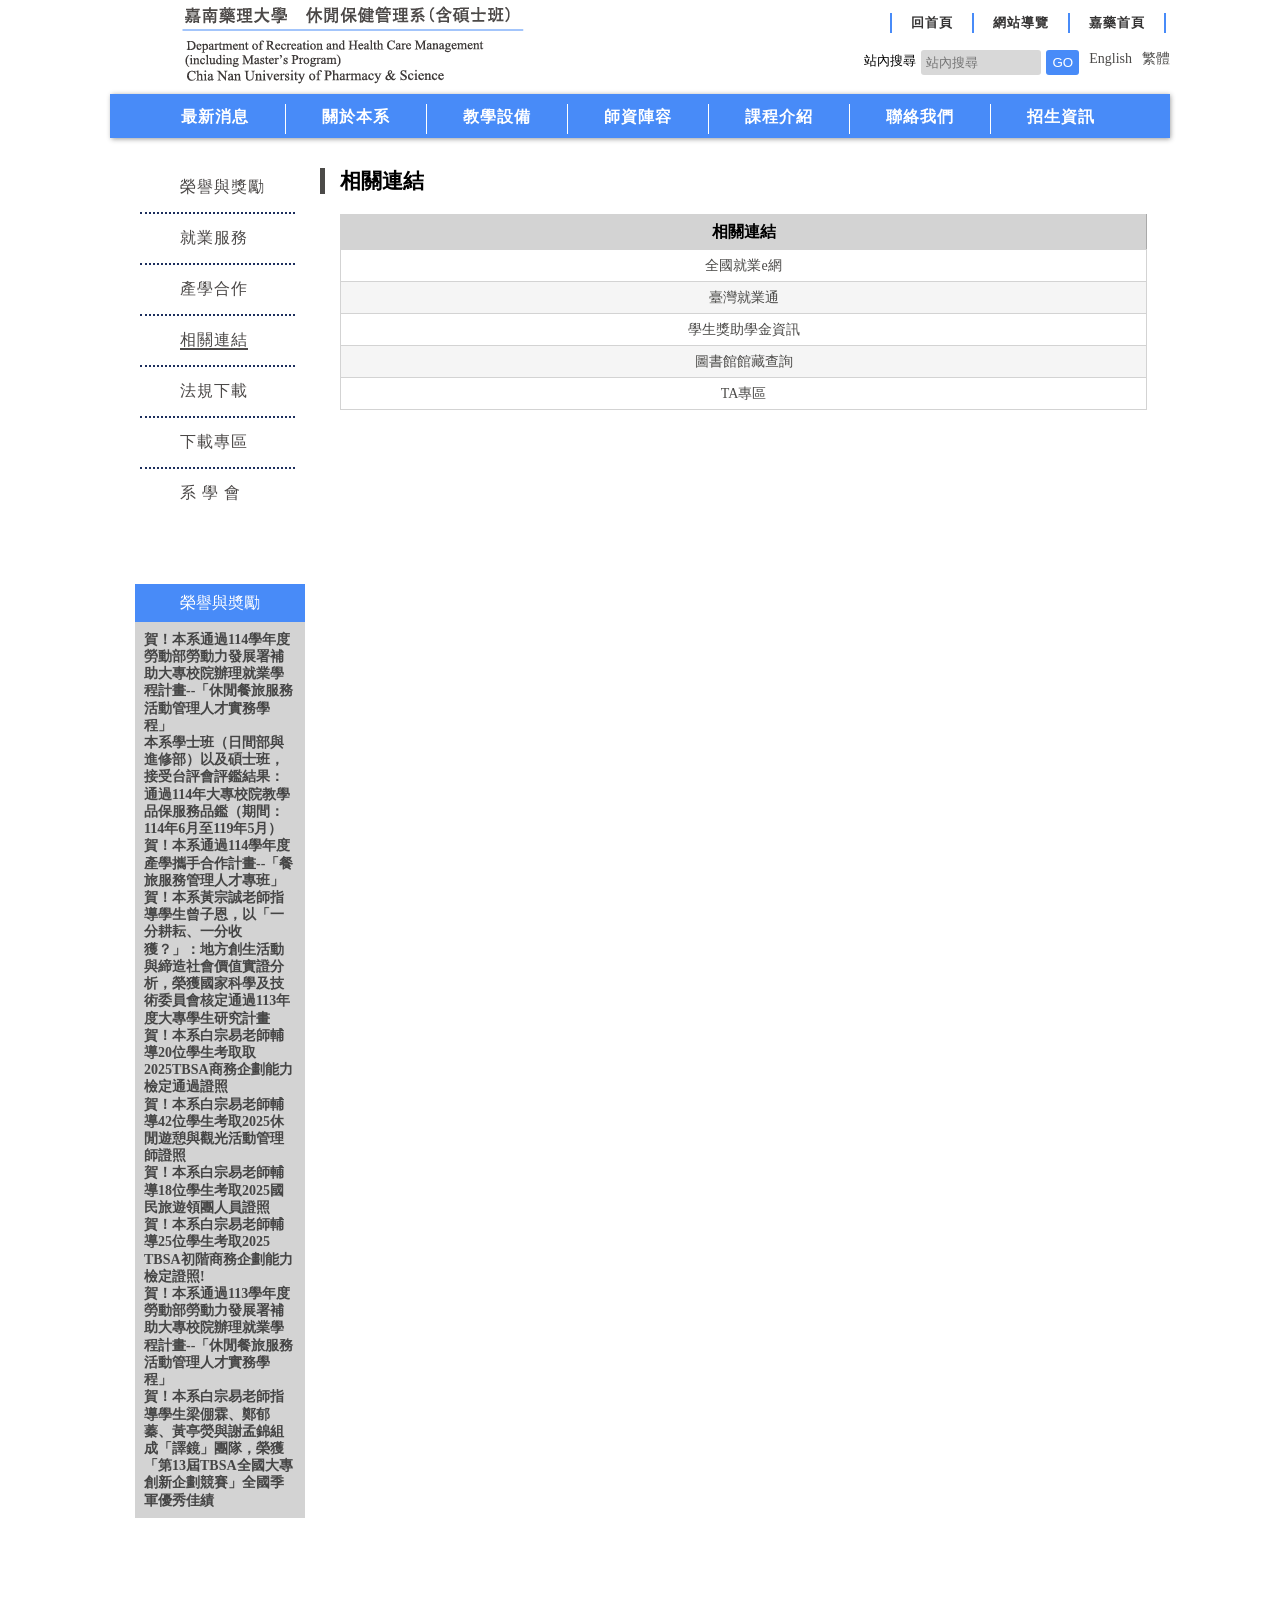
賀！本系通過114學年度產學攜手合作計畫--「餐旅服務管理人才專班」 (218, 862)
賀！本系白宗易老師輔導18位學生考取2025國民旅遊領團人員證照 (214, 1189)
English (1110, 58)
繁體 (1156, 58)
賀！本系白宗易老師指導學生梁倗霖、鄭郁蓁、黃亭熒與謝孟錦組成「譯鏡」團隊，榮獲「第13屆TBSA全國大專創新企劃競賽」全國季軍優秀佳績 (218, 1448)
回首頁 (932, 22)
